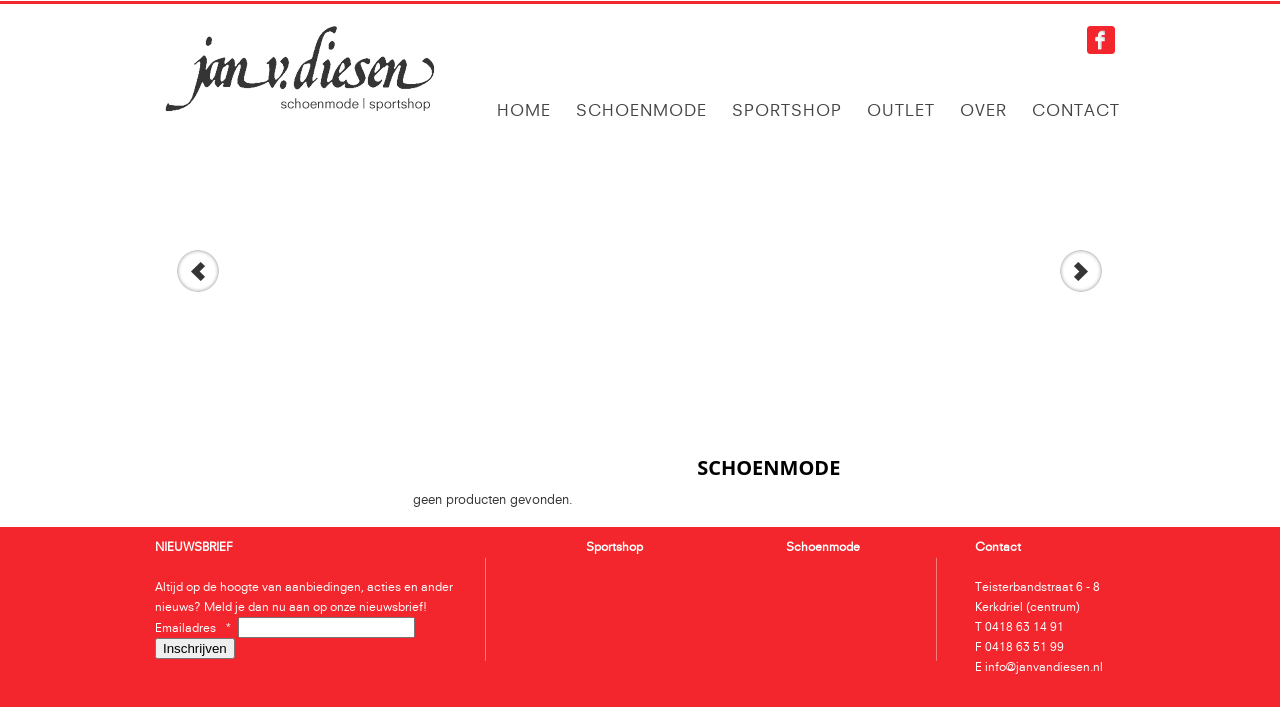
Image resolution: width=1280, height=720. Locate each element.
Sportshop (787, 110)
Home (524, 110)
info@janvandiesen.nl (1044, 666)
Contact (1076, 110)
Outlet (901, 110)
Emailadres (196, 627)
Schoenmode (641, 110)
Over (983, 110)
